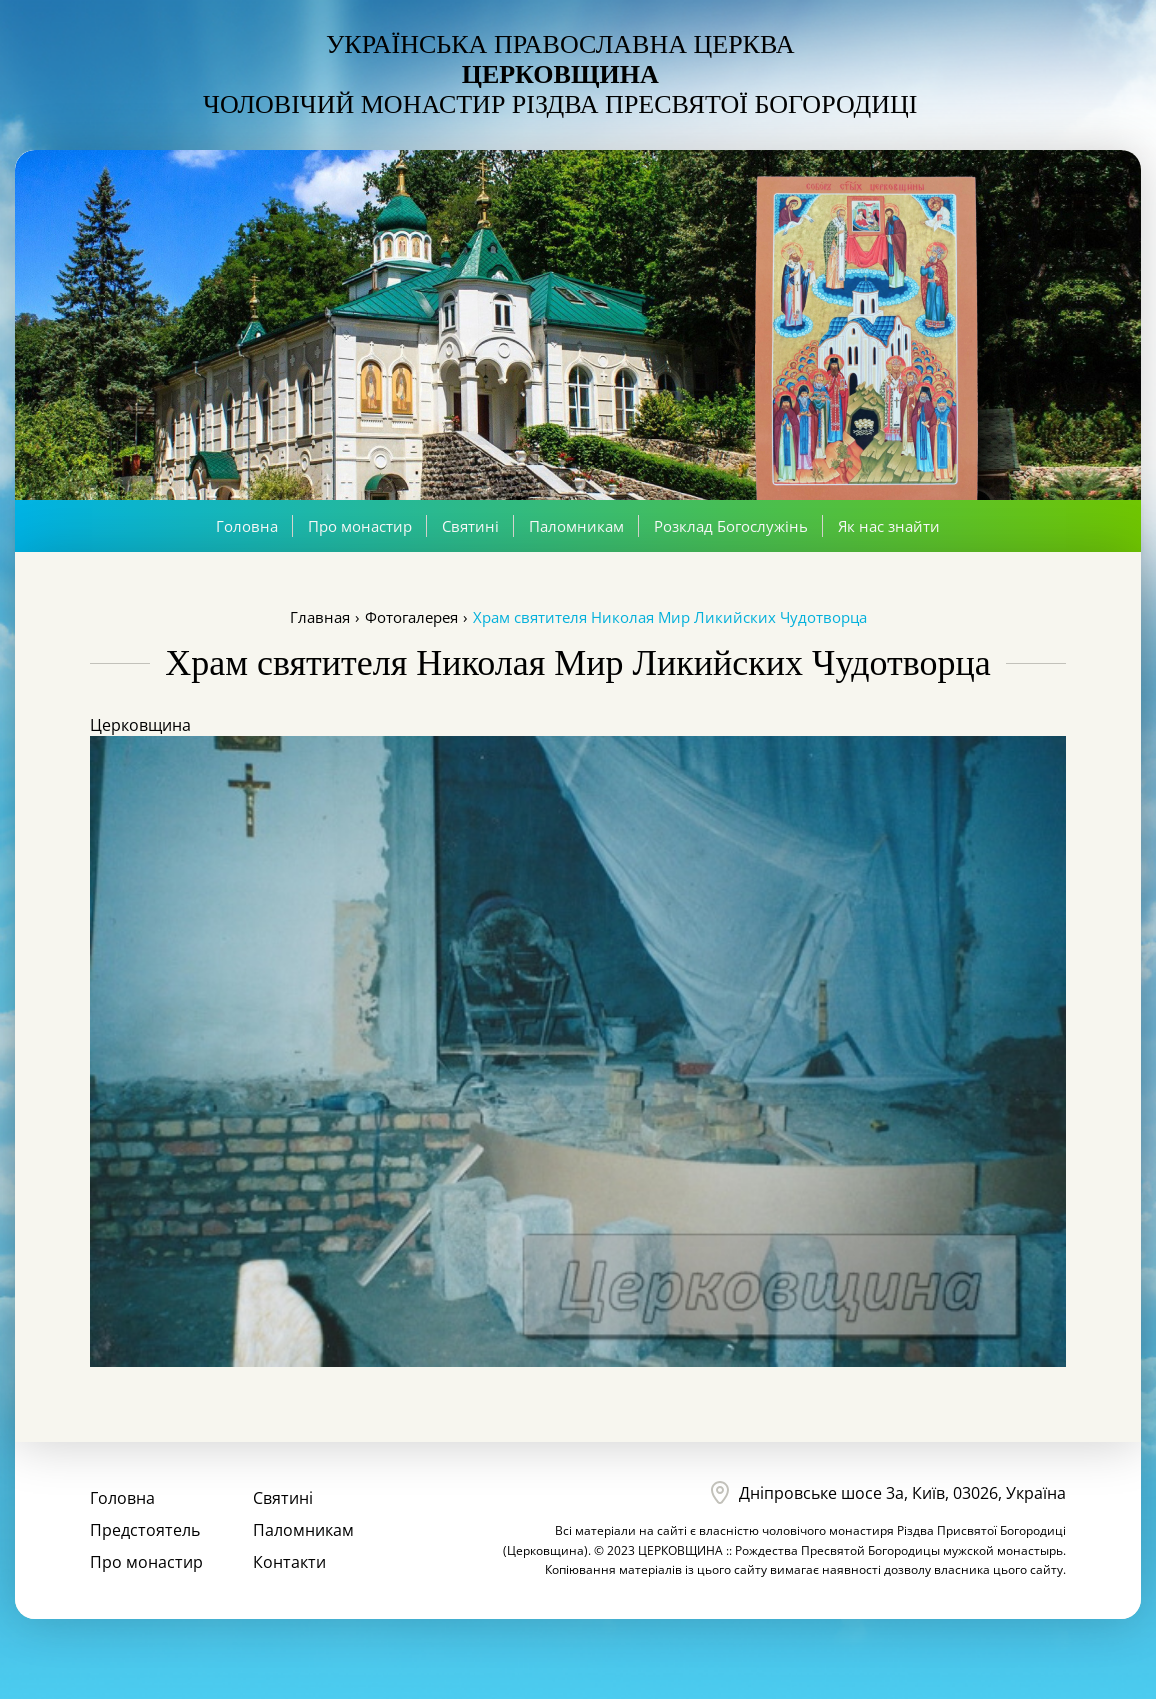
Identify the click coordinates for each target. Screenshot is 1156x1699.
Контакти (289, 1562)
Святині (470, 526)
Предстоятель (145, 1530)
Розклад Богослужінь (731, 526)
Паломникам (576, 526)
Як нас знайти (889, 526)
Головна (247, 526)
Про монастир (360, 526)
